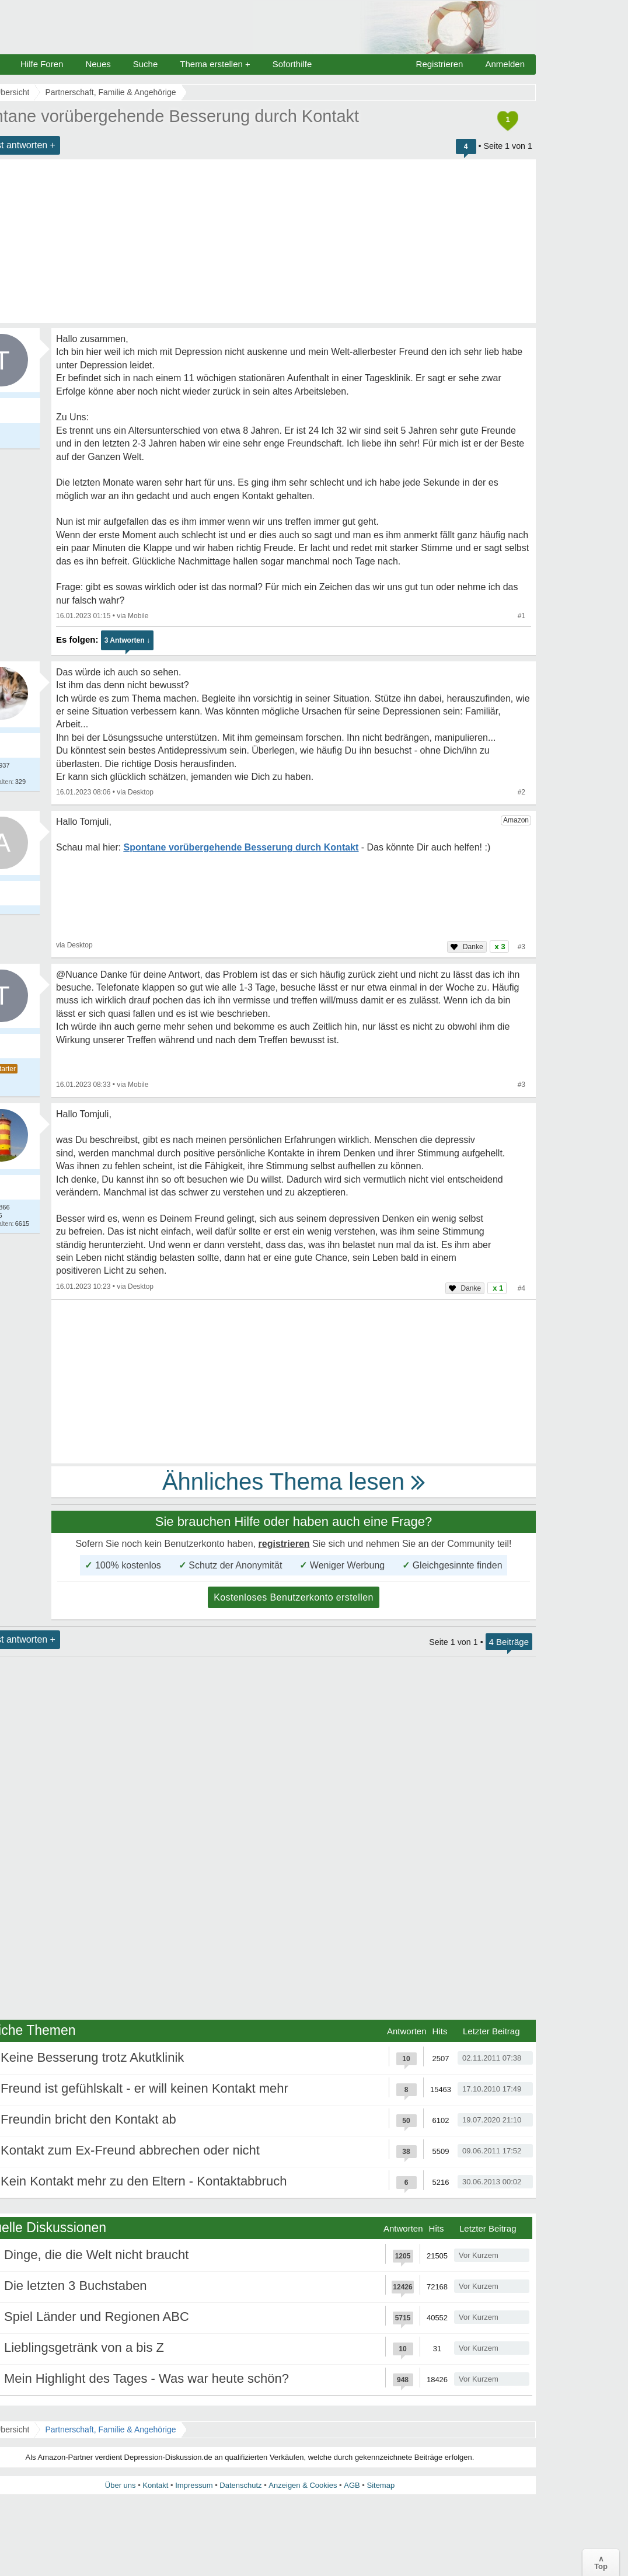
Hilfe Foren (41, 64)
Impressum (193, 2485)
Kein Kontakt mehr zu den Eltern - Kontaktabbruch (144, 2181)
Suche (145, 64)
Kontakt (155, 2485)
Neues (97, 64)
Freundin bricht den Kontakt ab (88, 2119)
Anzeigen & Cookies (302, 2485)
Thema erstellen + (215, 64)
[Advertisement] (293, 1381)
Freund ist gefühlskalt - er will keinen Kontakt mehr (144, 2088)
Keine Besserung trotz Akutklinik (92, 2057)
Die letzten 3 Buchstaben (75, 2285)
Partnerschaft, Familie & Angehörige (110, 2429)
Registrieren (439, 64)
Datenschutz (240, 2485)
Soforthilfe (292, 64)
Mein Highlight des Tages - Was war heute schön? (146, 2378)
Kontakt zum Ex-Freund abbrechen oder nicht (130, 2150)
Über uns (120, 2485)
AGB (352, 2485)
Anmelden (505, 64)
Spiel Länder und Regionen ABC (96, 2316)
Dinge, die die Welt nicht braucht (96, 2254)
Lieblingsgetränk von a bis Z (84, 2347)
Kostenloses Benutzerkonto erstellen (294, 1597)
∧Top (601, 2562)
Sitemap (381, 2485)
